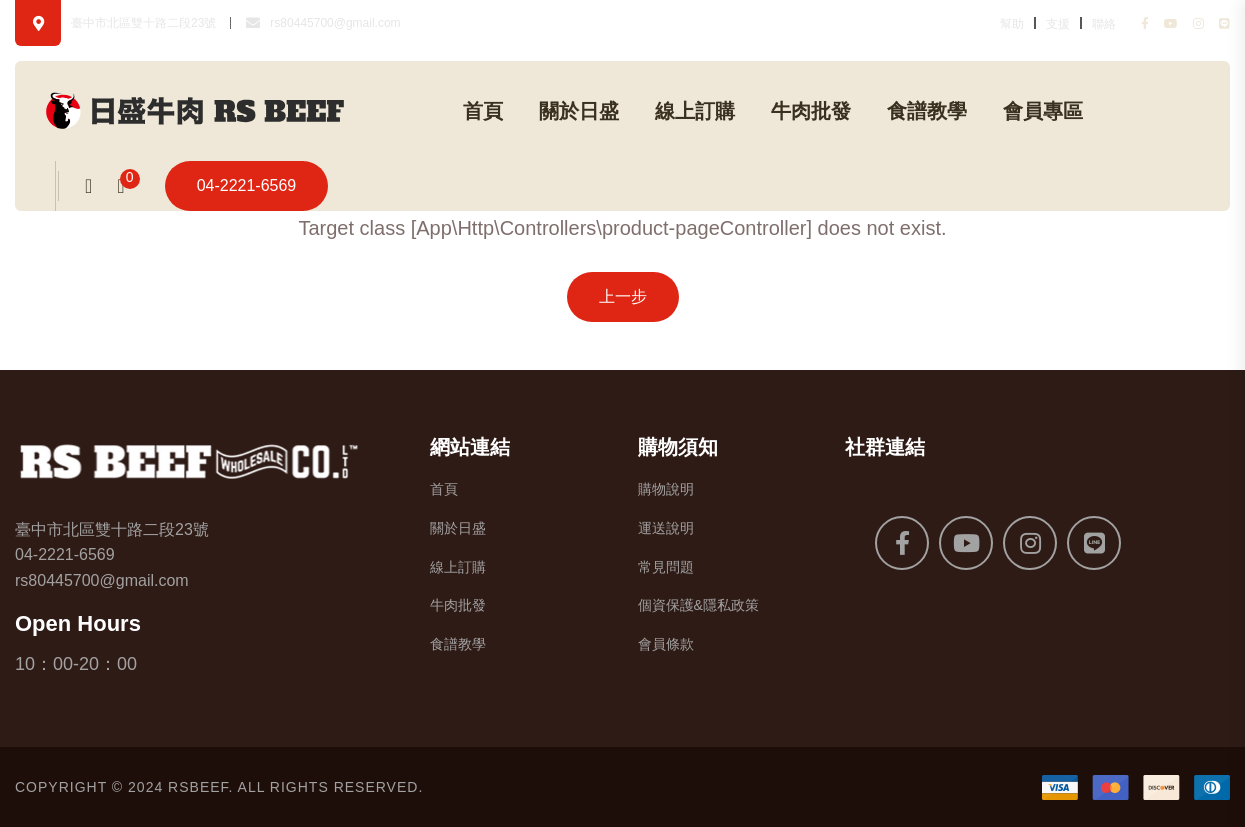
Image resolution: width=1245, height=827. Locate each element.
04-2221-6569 (247, 185)
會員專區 (1043, 111)
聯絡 (1104, 24)
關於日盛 (579, 111)
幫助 (1012, 24)
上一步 (623, 296)
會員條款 (666, 644)
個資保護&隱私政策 (698, 605)
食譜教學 (927, 111)
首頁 (483, 111)
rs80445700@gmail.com (335, 23)
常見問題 (666, 567)
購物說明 (666, 489)
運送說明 (666, 528)
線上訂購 (695, 111)
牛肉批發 (811, 111)
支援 (1058, 24)
